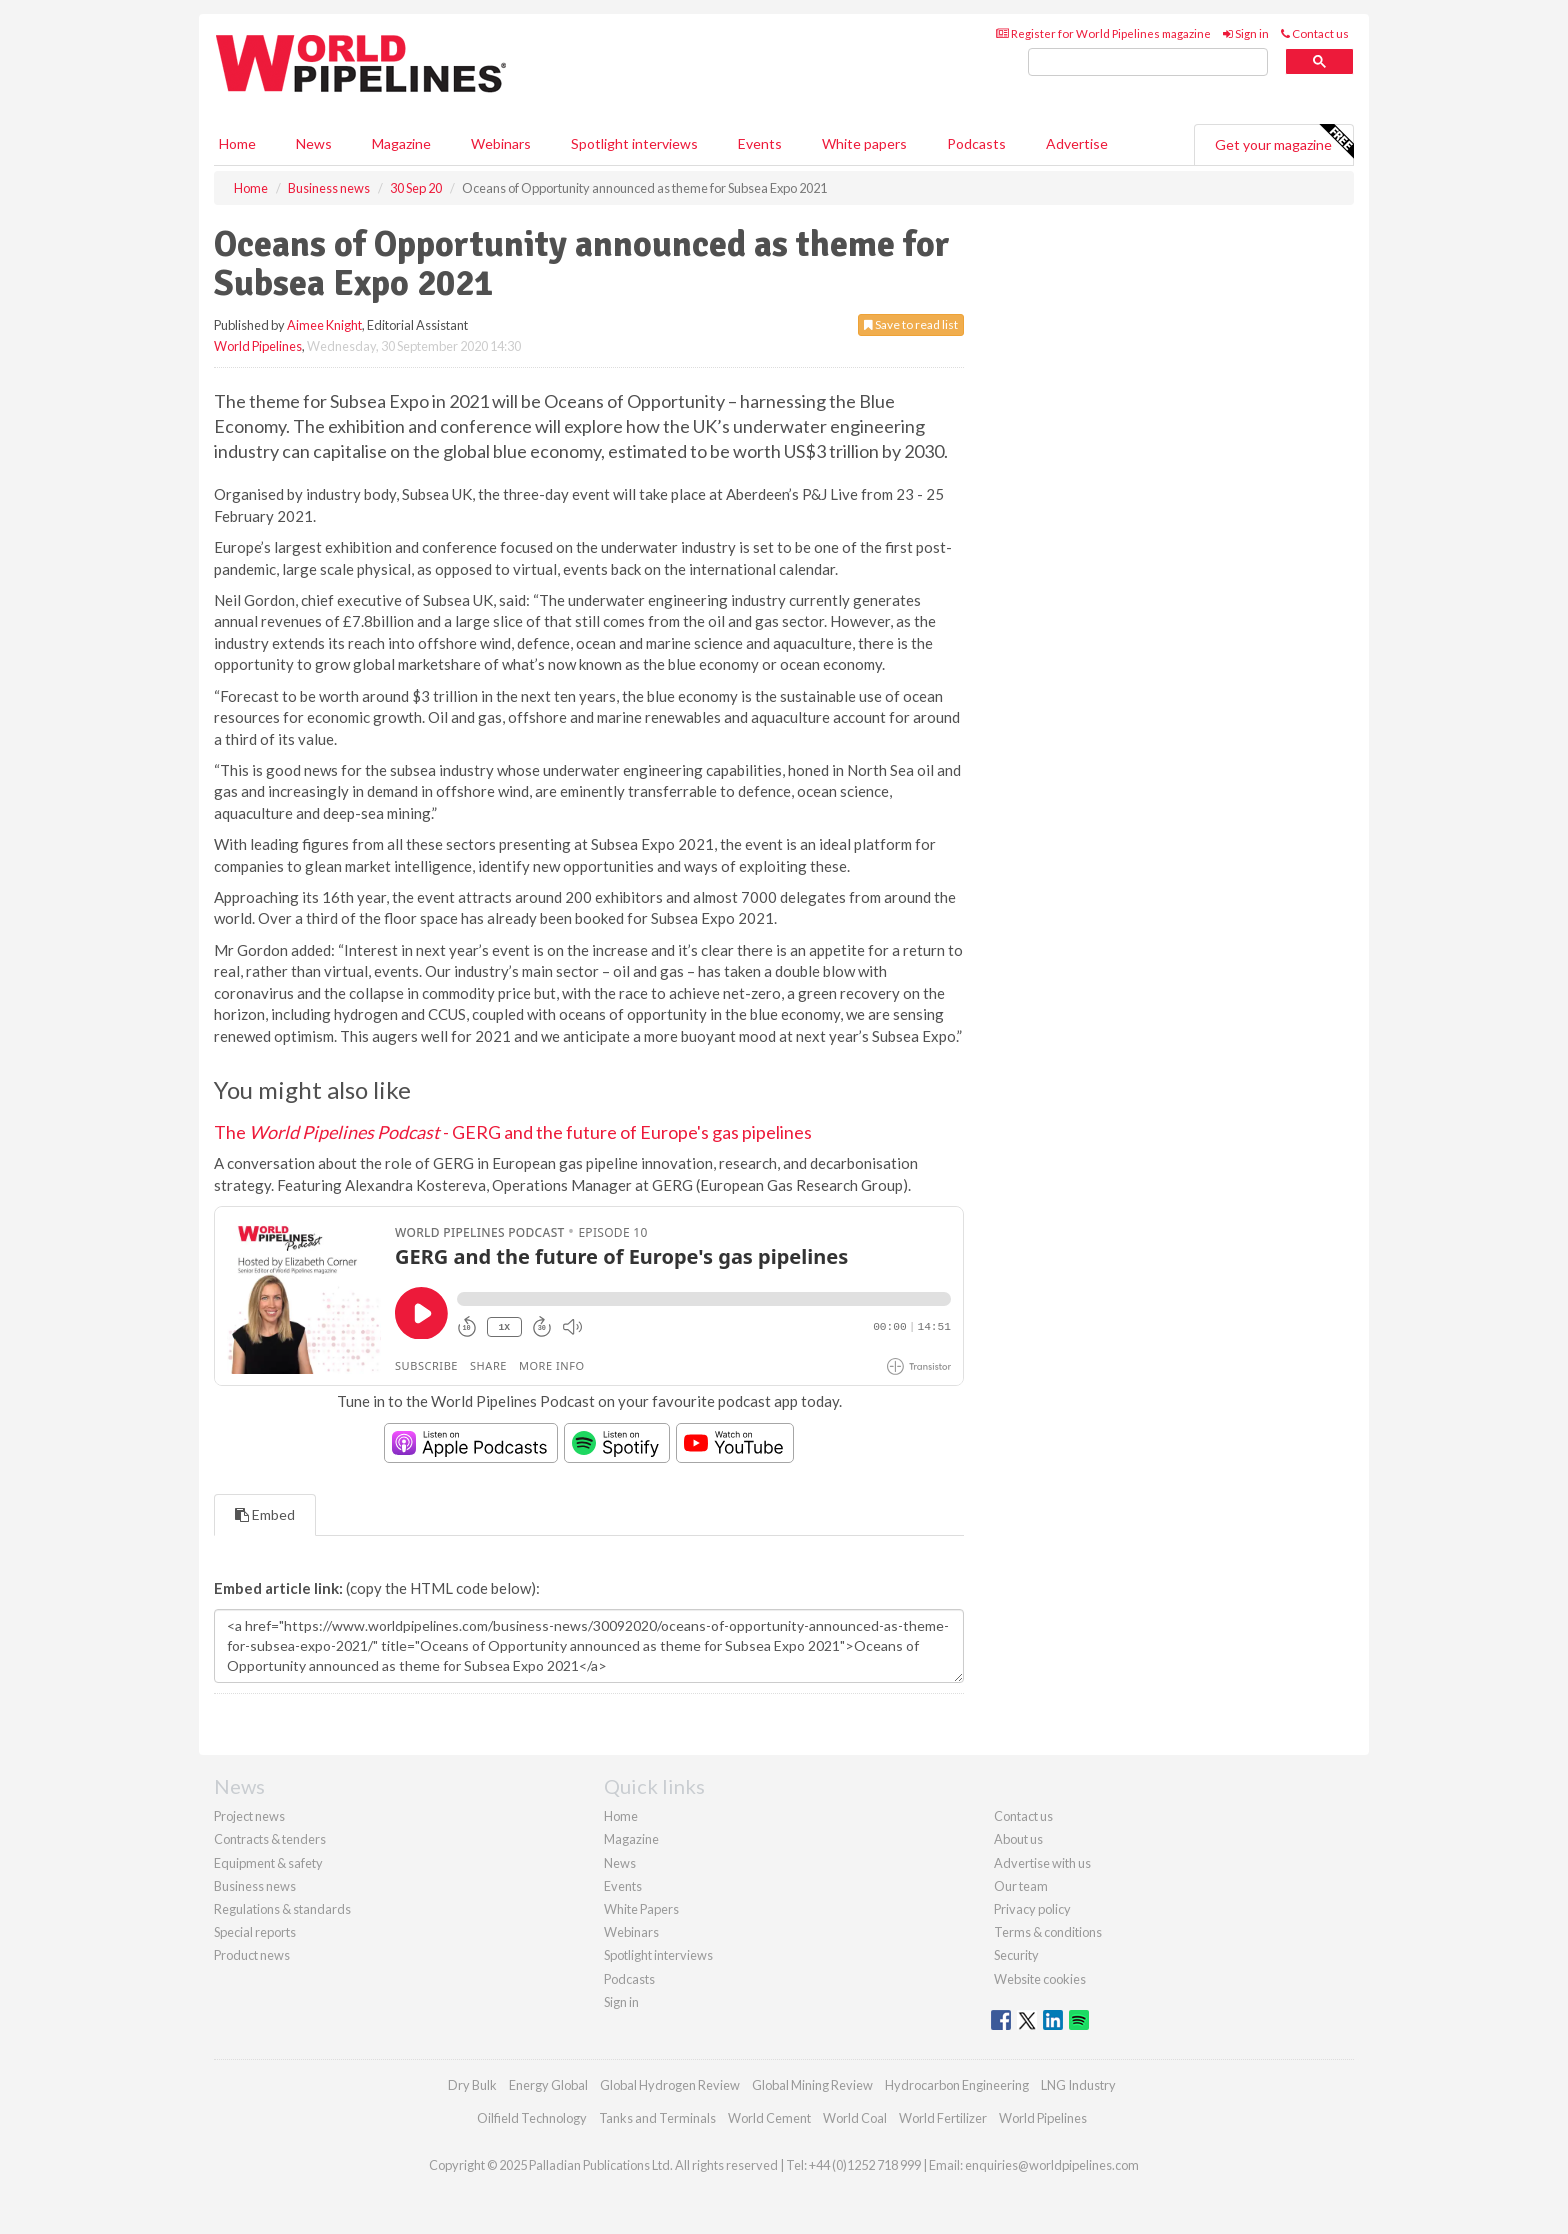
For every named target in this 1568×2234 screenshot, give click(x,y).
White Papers (641, 1909)
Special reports (255, 1932)
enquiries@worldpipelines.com (1052, 2165)
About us (1018, 1839)
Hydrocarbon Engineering (957, 2085)
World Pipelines (258, 346)
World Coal (855, 2118)
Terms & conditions (1048, 1932)
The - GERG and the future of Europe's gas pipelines (513, 1132)
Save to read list (911, 324)
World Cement (769, 2118)
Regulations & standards (282, 1909)
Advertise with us (1042, 1863)
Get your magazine (1284, 142)
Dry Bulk (472, 2085)
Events (760, 143)
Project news (249, 1816)
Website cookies (1040, 1979)
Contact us (1315, 33)
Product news (252, 1955)
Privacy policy (1032, 1909)
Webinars (501, 143)
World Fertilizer (943, 2118)
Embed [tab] (265, 1514)
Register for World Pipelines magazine (1103, 33)
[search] (1148, 62)
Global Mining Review (812, 2085)
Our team (1021, 1886)
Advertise (1077, 143)
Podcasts (976, 143)
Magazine (401, 143)
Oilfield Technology (532, 2118)
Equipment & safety (268, 1863)
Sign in (1246, 33)
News (620, 1863)
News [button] (314, 143)
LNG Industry (1078, 2085)
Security (1016, 1955)
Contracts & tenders (270, 1839)
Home (237, 143)
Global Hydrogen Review (670, 2085)
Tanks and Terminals (657, 2118)
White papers (864, 143)
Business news (255, 1886)
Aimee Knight (324, 325)
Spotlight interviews (634, 143)
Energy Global (548, 2085)
